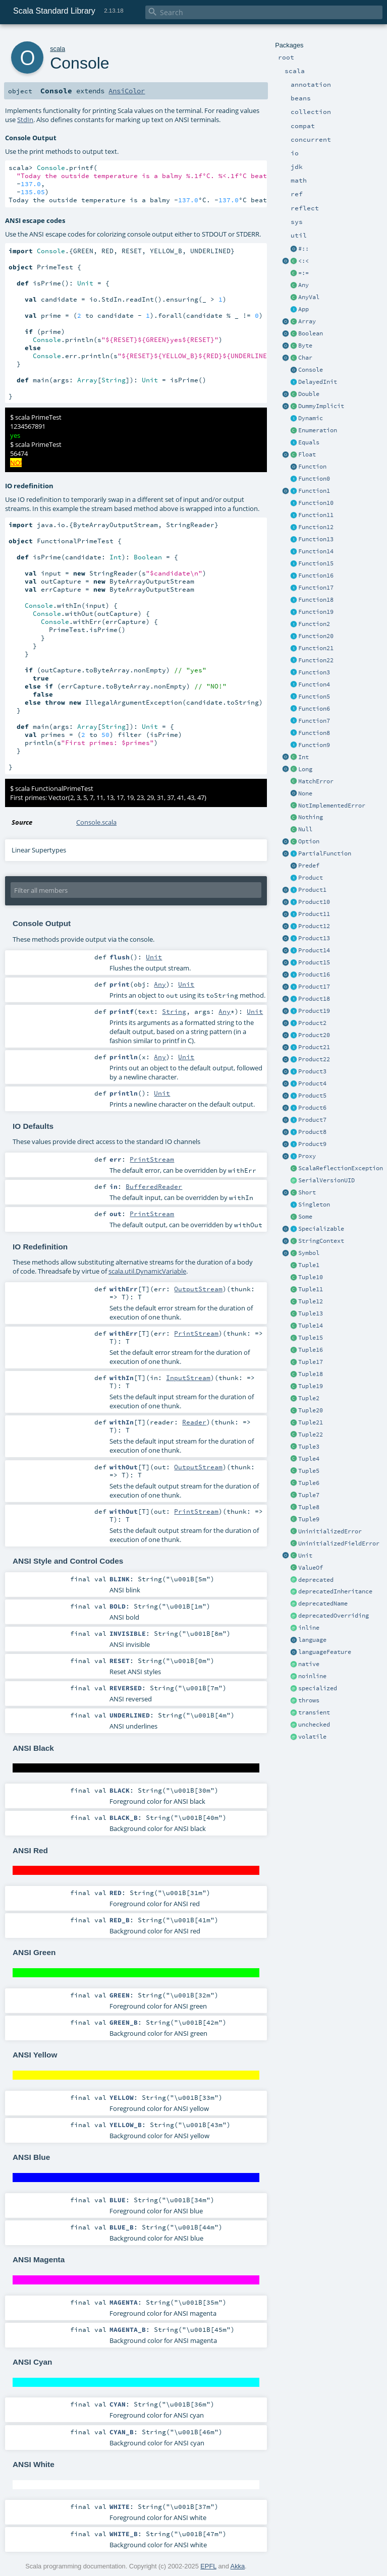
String (174, 1011)
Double (308, 393)
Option (308, 841)
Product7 (312, 1119)
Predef (308, 865)
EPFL (208, 2566)
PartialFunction (324, 853)
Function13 (316, 539)
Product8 (312, 1131)
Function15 (316, 563)
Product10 (314, 901)
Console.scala (96, 822)
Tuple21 (310, 1422)
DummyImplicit (321, 406)
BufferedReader (154, 1186)
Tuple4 (308, 1458)
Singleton (314, 1204)
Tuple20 (310, 1410)
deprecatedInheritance (335, 1591)
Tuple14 (310, 1325)
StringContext (321, 1240)
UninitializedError (330, 1531)
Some (305, 1216)
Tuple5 (308, 1470)
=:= (303, 272)
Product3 (312, 1071)
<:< (303, 260)
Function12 (316, 527)
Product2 (312, 1022)
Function (312, 466)
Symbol (308, 1252)
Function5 (314, 696)
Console (310, 369)
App (303, 309)
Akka (238, 2566)
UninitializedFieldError (338, 1543)
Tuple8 (308, 1507)
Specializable (321, 1228)
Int (303, 757)
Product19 (314, 1010)
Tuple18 (310, 1374)
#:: (303, 248)
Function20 (316, 636)
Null (305, 829)
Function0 (314, 478)
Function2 (314, 623)
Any (303, 285)
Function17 (316, 587)
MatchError (316, 781)
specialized (317, 1688)
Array (307, 321)
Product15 (314, 962)
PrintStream (152, 1159)
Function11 (316, 515)
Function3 (314, 672)
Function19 (316, 611)
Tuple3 (308, 1446)
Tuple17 (310, 1361)
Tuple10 (310, 1277)
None (305, 793)
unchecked (314, 1724)
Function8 (314, 732)
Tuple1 (308, 1265)
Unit (305, 1555)
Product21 (314, 1047)
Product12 (314, 926)
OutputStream (198, 1289)
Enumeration (317, 430)
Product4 (312, 1083)
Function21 (316, 648)
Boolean (310, 333)
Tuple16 (310, 1349)
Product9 (312, 1144)
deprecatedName (323, 1603)
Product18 (314, 998)
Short (307, 1192)
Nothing (310, 817)
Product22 (314, 1059)
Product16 (314, 974)
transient (314, 1712)
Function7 (314, 720)
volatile (312, 1736)
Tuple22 (310, 1434)
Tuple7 (308, 1495)
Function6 (314, 708)
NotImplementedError (331, 805)
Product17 (314, 986)
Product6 (312, 1107)
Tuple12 (310, 1301)
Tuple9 (308, 1519)
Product (310, 877)
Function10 (316, 502)
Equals (308, 442)
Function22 (316, 660)
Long (305, 769)
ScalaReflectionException (340, 1168)
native (308, 1664)
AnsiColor (126, 90)
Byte (305, 345)
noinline (312, 1676)
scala (57, 48)
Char (305, 357)
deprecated (316, 1579)
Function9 (314, 745)
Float (307, 454)
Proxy (307, 1156)
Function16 (316, 575)
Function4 (314, 684)
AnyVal (308, 297)
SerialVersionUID (326, 1180)
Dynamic (310, 418)
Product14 (314, 950)
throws (308, 1700)
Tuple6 (308, 1482)
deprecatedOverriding (333, 1615)
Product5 (312, 1095)
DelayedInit (317, 381)
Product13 (314, 938)
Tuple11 (310, 1289)
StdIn (25, 119)
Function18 (316, 599)
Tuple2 (308, 1398)
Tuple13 (310, 1313)
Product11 (314, 914)
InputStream (188, 1377)
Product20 (314, 1035)
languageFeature (324, 1651)
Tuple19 (310, 1386)
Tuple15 (310, 1337)
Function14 (316, 551)
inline (308, 1627)
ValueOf (310, 1567)
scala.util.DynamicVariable (147, 1271)
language (312, 1639)
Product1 (312, 889)
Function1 (314, 490)
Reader (194, 1422)
